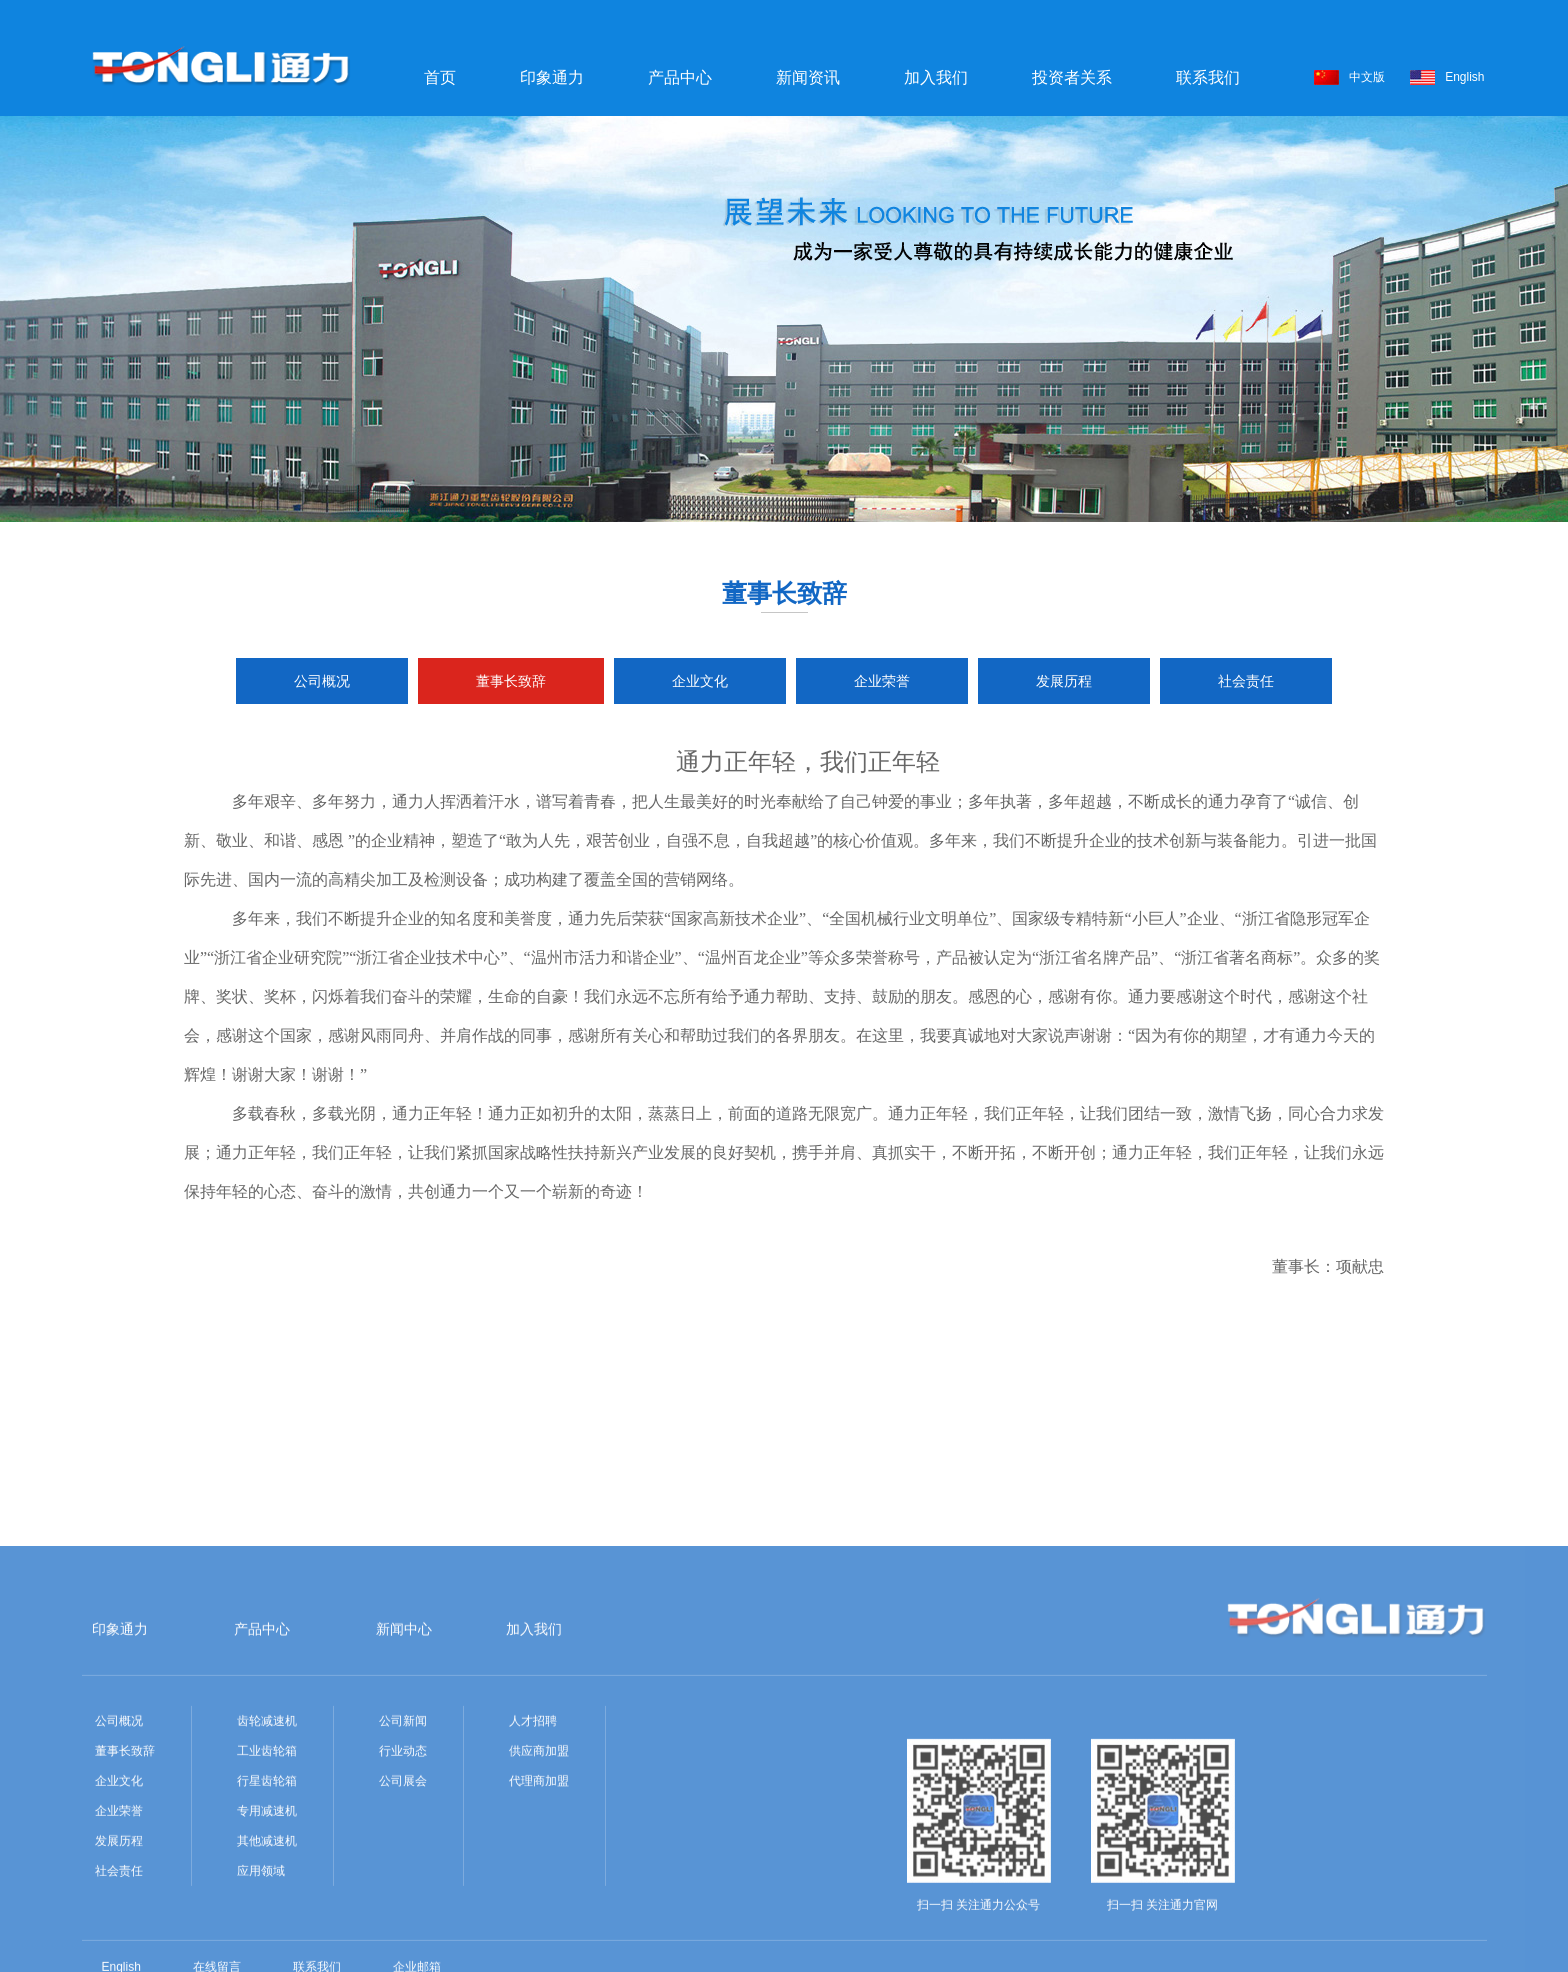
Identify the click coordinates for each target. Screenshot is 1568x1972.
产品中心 (680, 77)
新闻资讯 (808, 77)
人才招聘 (533, 1817)
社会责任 (1246, 681)
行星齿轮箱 (267, 1877)
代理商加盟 (539, 1877)
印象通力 (552, 77)
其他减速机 (267, 1937)
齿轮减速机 (267, 1817)
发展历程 (1064, 681)
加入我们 (936, 77)
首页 (440, 77)
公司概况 (322, 681)
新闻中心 (404, 1725)
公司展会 (403, 1877)
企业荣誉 (882, 681)
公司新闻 (403, 1817)
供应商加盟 (539, 1847)
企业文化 (700, 681)
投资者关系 (1072, 77)
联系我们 (1208, 77)
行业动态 (403, 1847)
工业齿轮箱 (267, 1847)
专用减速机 (267, 1907)
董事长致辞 (511, 681)
